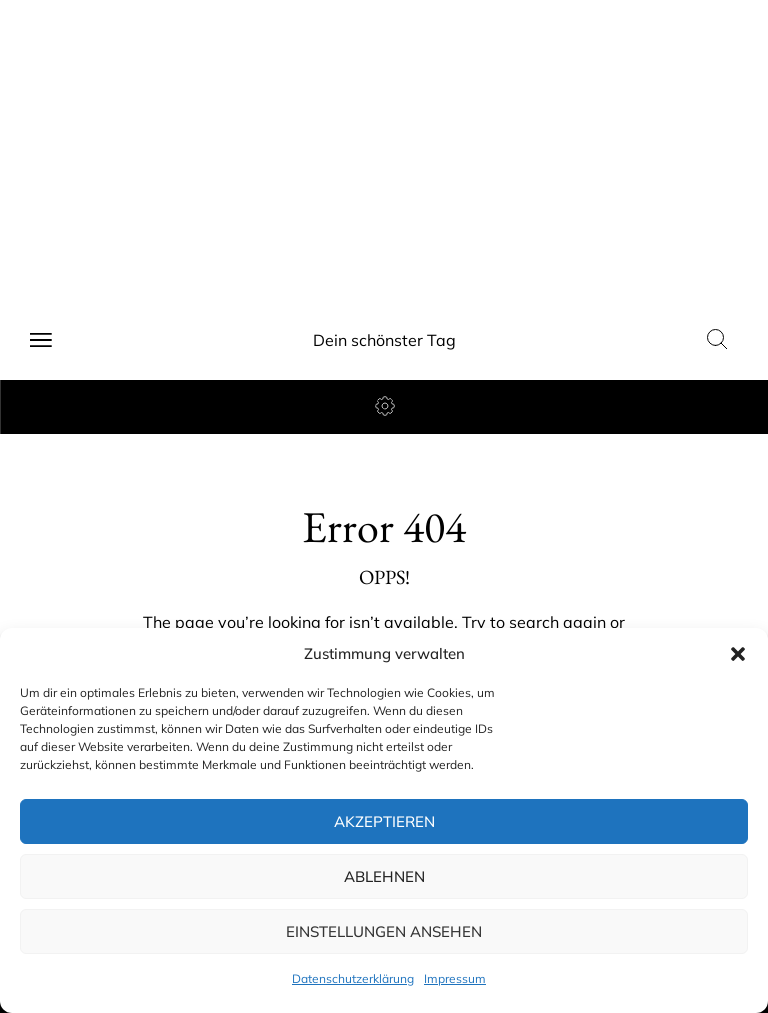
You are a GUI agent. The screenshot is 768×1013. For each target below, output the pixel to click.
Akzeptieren (384, 821)
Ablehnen (384, 876)
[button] (738, 654)
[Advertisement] (384, 150)
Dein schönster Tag (384, 340)
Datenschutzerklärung (353, 978)
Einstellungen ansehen (384, 931)
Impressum (455, 978)
